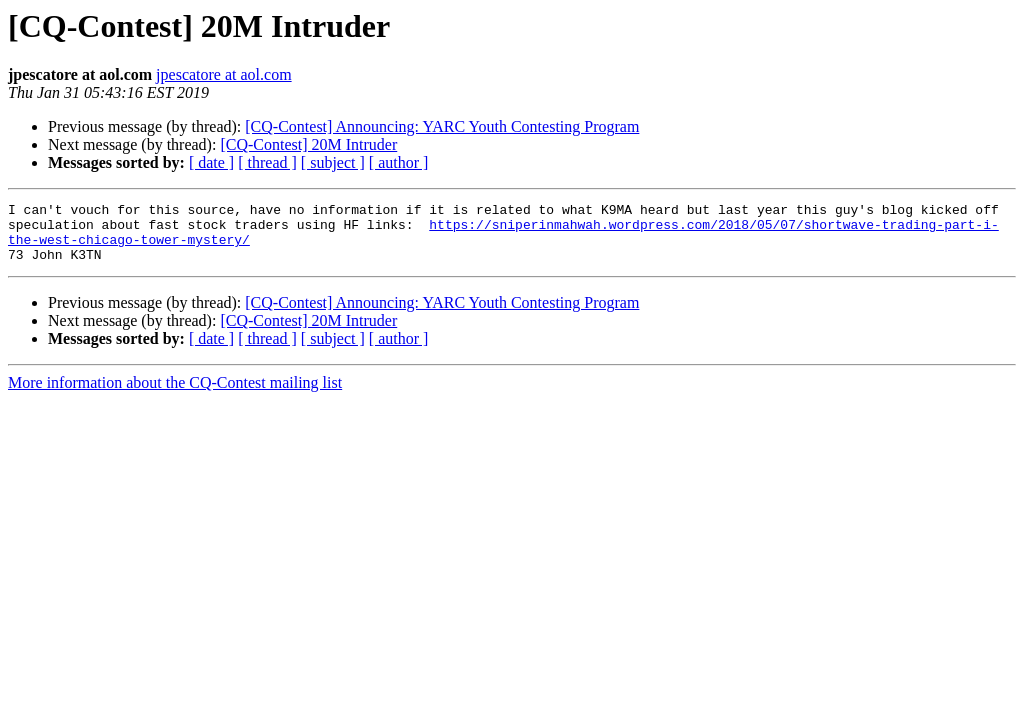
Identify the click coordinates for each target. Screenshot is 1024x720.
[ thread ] (267, 162)
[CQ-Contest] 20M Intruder (308, 144)
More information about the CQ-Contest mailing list (175, 394)
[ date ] (211, 162)
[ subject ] (333, 162)
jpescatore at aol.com (224, 74)
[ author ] (399, 162)
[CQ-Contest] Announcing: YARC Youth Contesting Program (442, 126)
